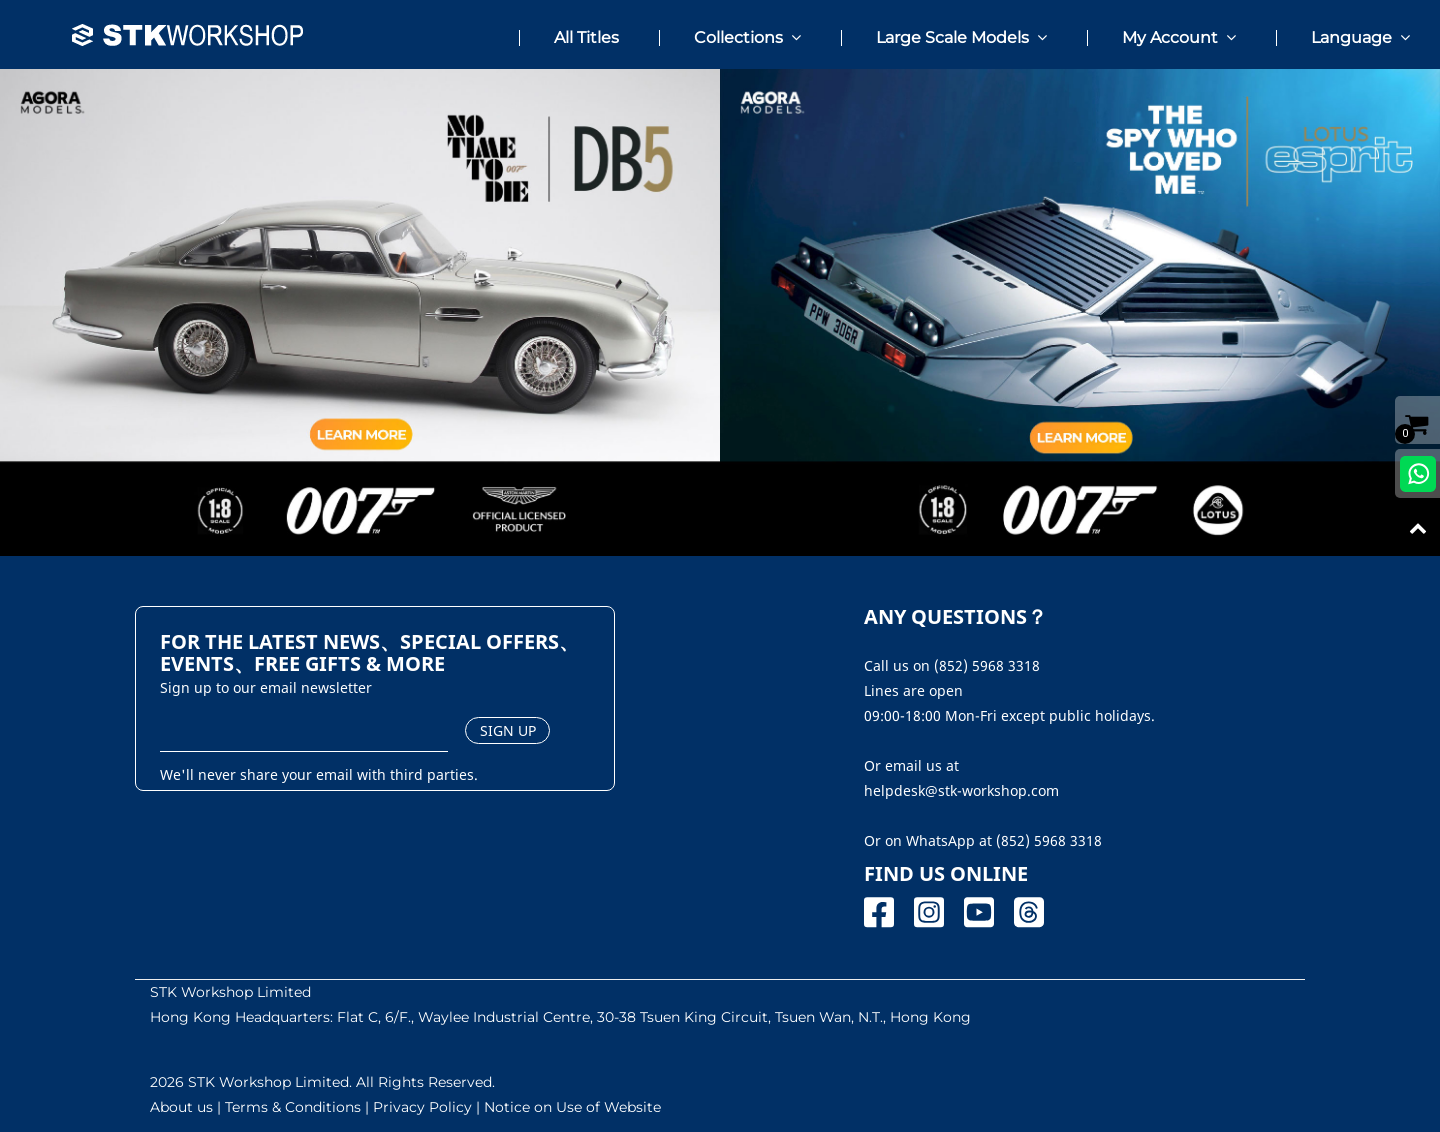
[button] (725, 30)
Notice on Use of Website (572, 1107)
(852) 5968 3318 (1049, 840)
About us (181, 1107)
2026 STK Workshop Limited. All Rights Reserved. (322, 1082)
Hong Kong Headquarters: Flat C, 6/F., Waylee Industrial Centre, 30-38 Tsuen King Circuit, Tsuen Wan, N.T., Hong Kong (560, 1017)
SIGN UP (508, 730)
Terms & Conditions (293, 1107)
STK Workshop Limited (230, 992)
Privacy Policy (422, 1107)
